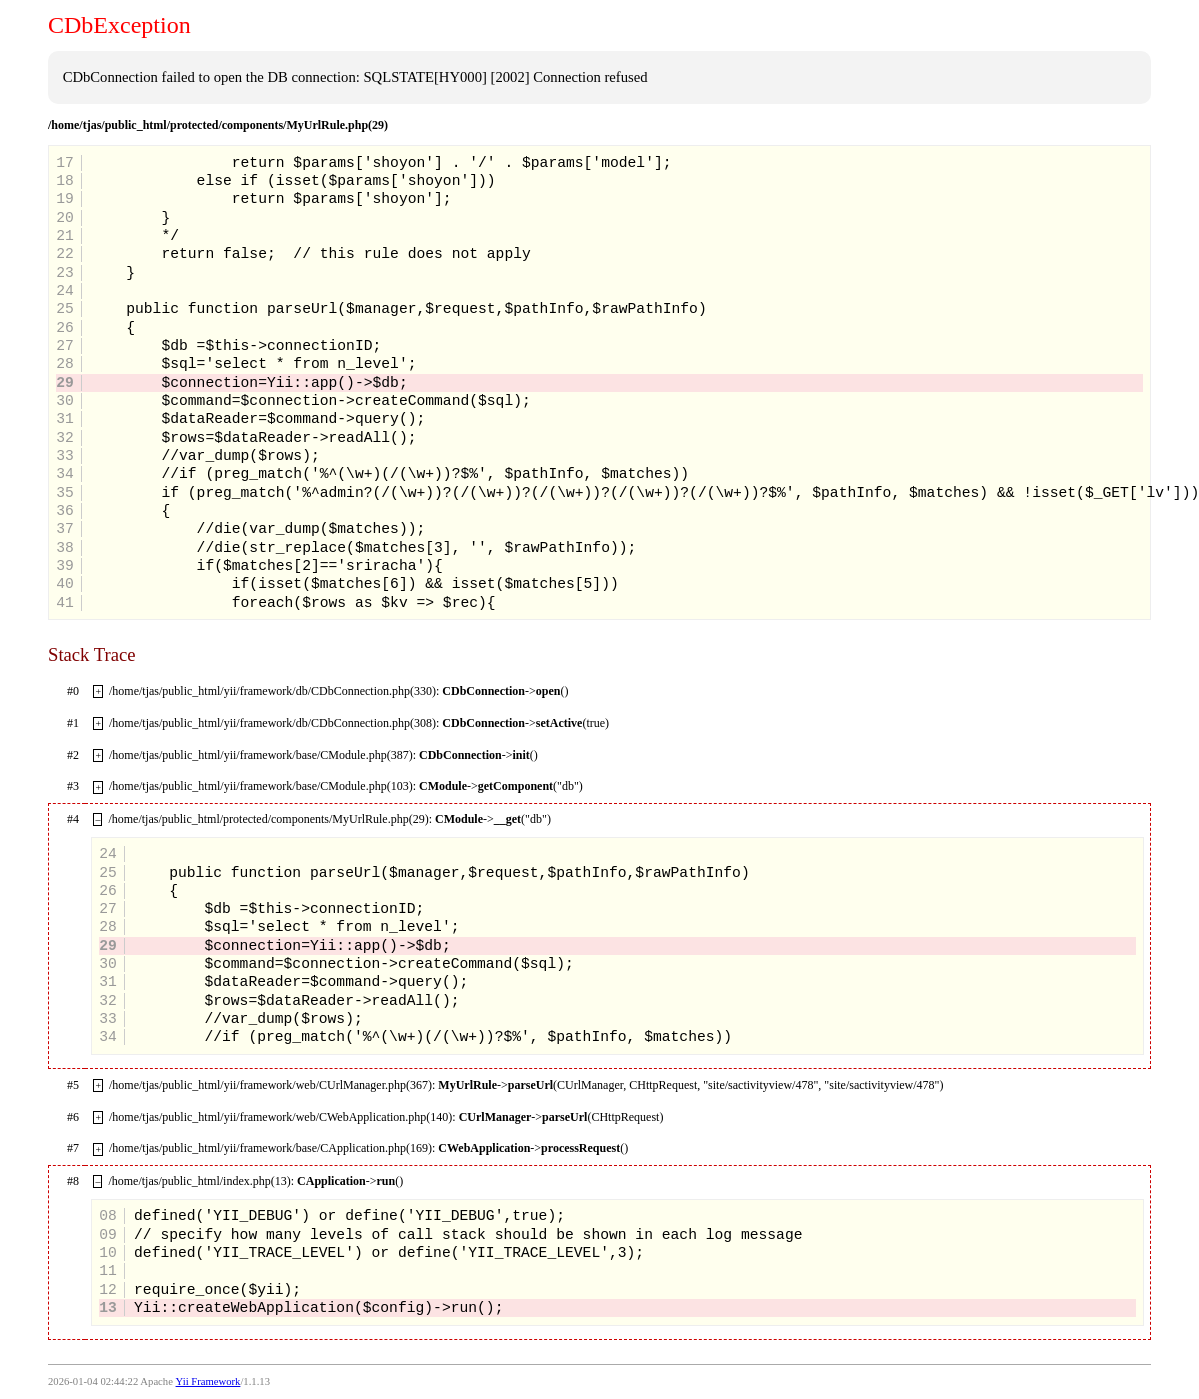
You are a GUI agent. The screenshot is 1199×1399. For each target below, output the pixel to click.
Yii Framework (208, 1381)
